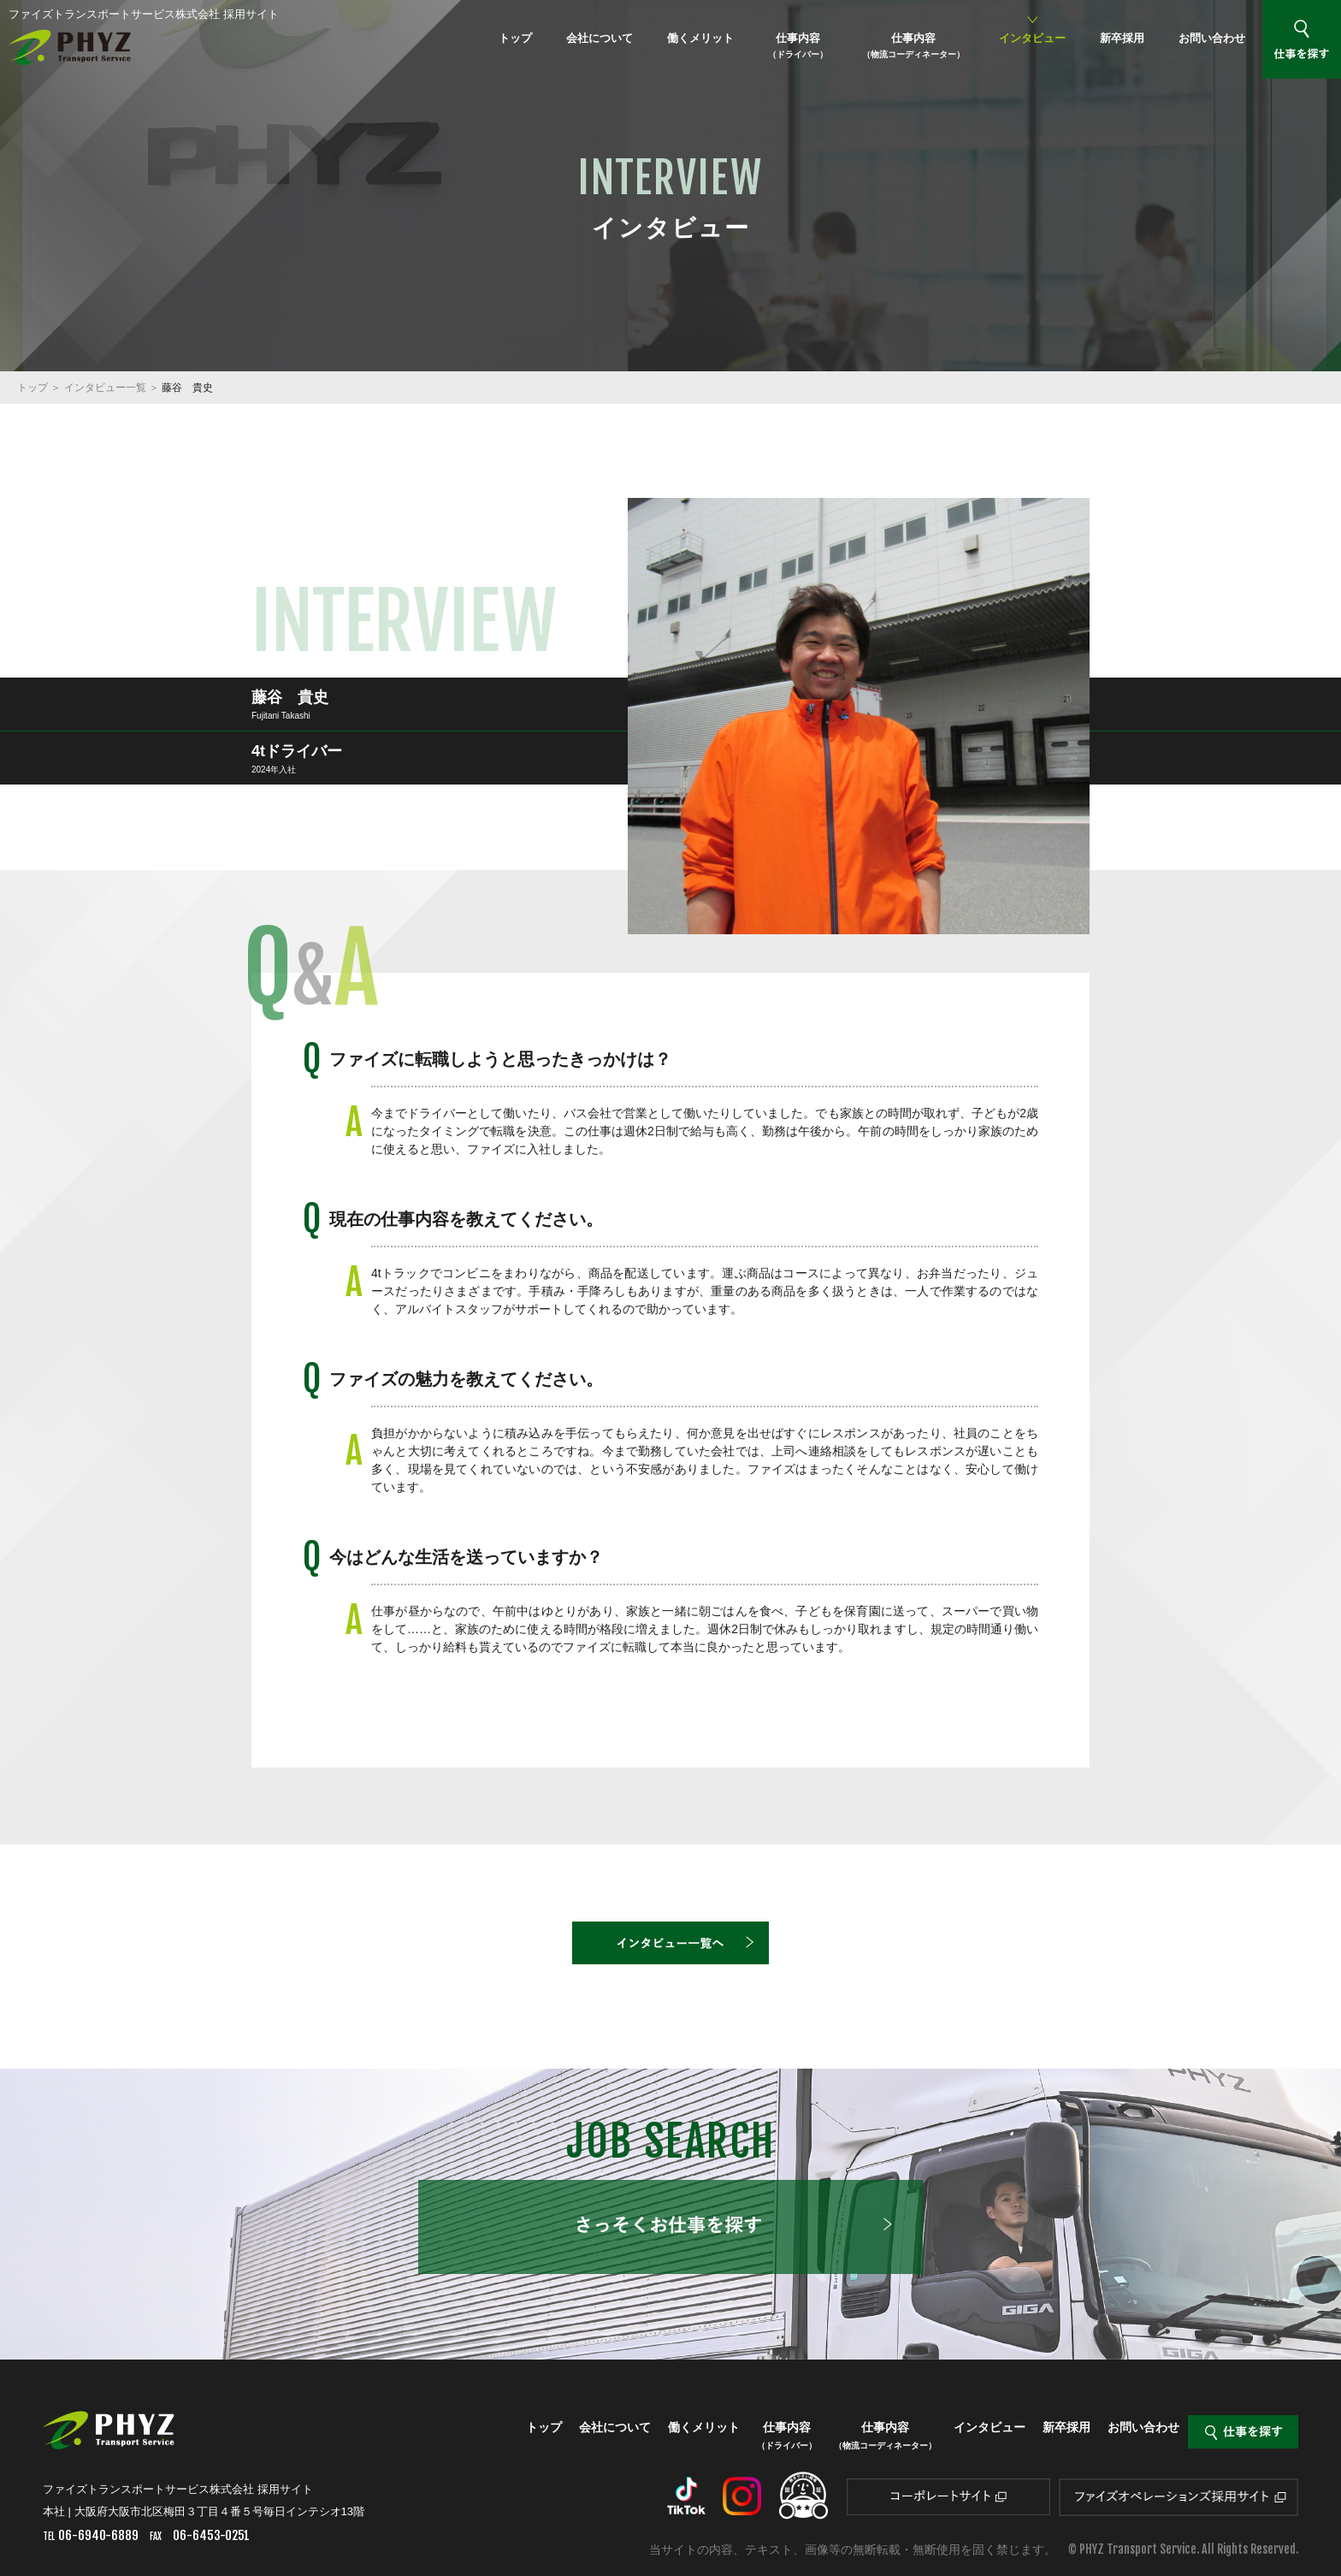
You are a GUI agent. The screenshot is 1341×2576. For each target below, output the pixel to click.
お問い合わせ (1212, 38)
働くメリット (700, 38)
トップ (515, 38)
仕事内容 (798, 45)
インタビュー (1032, 38)
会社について (599, 38)
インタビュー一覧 (105, 388)
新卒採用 (1122, 38)
